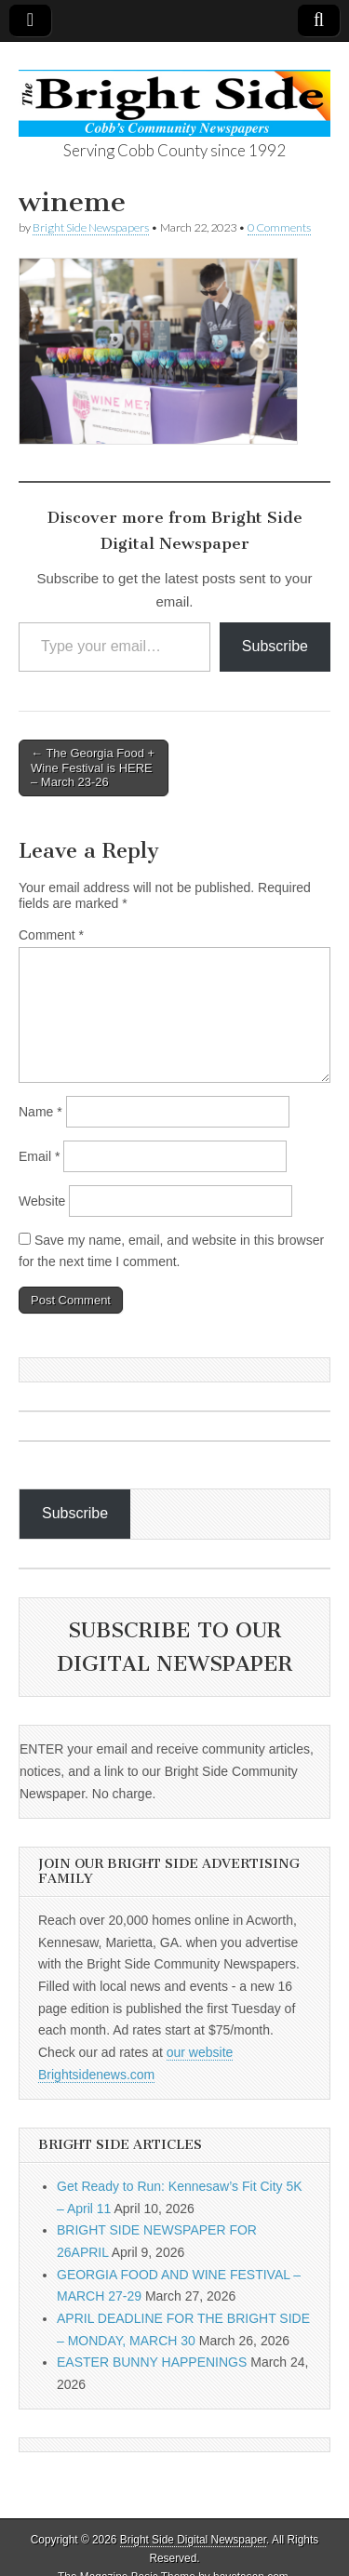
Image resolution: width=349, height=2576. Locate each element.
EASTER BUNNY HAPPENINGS (152, 2362)
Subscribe (275, 646)
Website (42, 1201)
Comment (51, 935)
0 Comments (279, 227)
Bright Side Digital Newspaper (193, 2539)
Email (39, 1156)
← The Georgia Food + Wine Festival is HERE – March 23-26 (92, 767)
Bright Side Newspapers (91, 227)
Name (40, 1111)
